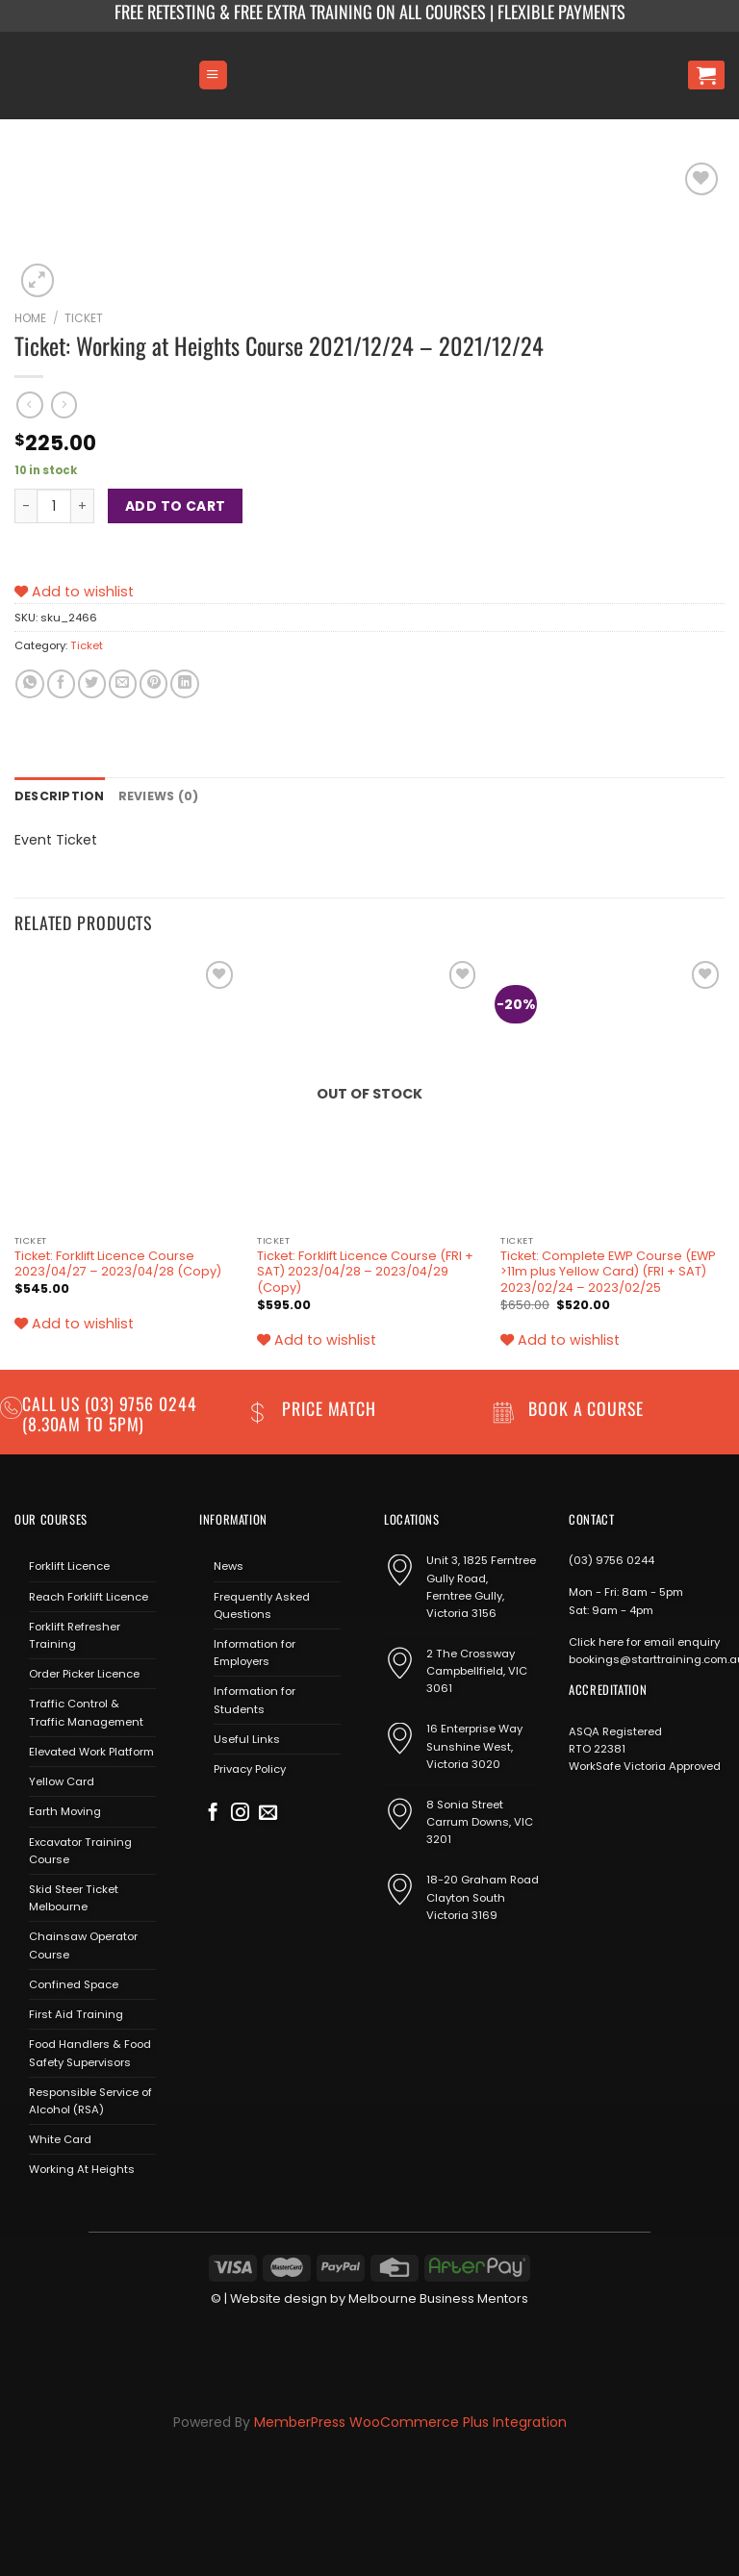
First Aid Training (76, 2013)
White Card (60, 2138)
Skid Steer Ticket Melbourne (73, 1896)
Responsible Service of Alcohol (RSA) (90, 2099)
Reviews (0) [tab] (150, 795)
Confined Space (73, 1982)
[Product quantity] (54, 506)
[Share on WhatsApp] (29, 683)
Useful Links (247, 1737)
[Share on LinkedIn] (184, 683)
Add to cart (175, 506)
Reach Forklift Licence (88, 1595)
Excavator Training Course (80, 1848)
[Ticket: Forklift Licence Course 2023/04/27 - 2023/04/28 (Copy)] (126, 1089)
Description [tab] (56, 795)
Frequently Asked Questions (262, 1603)
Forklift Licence (69, 1565)
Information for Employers (254, 1650)
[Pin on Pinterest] (153, 683)
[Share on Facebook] (61, 683)
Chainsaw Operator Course (83, 1944)
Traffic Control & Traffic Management (86, 1711)
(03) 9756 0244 (611, 1559)
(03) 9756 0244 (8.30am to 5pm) (109, 1411)
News (228, 1565)
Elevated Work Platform (91, 1749)
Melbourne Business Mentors (438, 2296)
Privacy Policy (250, 1768)
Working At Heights (82, 2168)
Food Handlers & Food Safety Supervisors (90, 2051)
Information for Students (254, 1698)
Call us (53, 1401)
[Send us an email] (268, 1813)
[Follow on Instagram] (240, 1813)
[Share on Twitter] (92, 683)
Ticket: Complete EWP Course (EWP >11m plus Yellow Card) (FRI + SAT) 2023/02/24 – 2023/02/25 (608, 1270)
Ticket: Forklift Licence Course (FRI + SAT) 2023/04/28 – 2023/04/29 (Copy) (365, 1270)
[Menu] (212, 74)
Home (30, 318)
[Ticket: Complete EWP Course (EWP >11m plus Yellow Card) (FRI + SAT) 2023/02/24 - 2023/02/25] (612, 1089)
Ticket (83, 318)
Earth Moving (65, 1810)
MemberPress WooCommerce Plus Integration (410, 2420)
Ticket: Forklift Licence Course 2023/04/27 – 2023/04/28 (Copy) (117, 1262)
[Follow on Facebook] (213, 1813)
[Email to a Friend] (123, 683)
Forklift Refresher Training (74, 1633)
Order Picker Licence (84, 1672)
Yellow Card (61, 1780)
